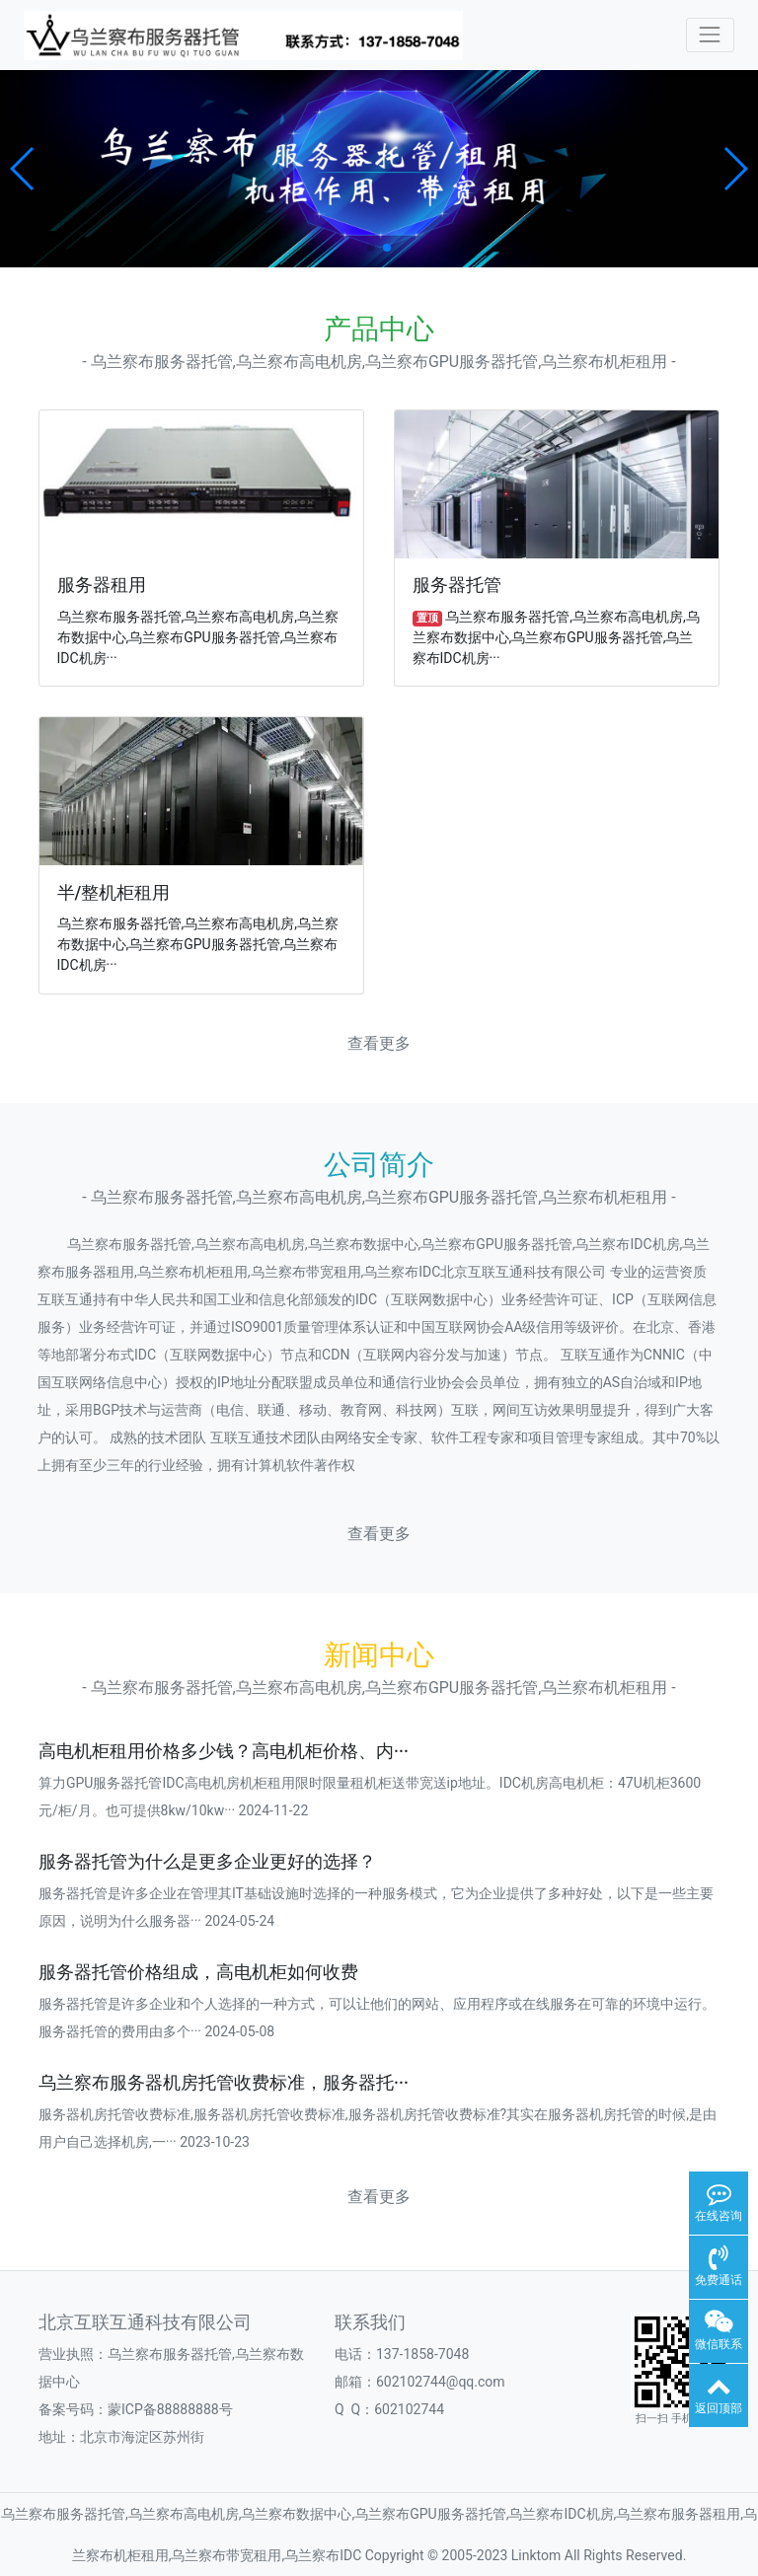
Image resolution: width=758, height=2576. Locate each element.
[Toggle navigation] (710, 35)
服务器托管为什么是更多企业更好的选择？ (207, 1862)
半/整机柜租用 (114, 893)
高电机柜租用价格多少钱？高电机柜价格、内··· (223, 1751)
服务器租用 (101, 585)
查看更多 (379, 1043)
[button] (23, 168)
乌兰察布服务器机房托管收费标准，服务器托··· (223, 2083)
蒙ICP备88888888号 (170, 2409)
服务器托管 (457, 585)
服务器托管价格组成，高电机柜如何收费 (198, 1972)
